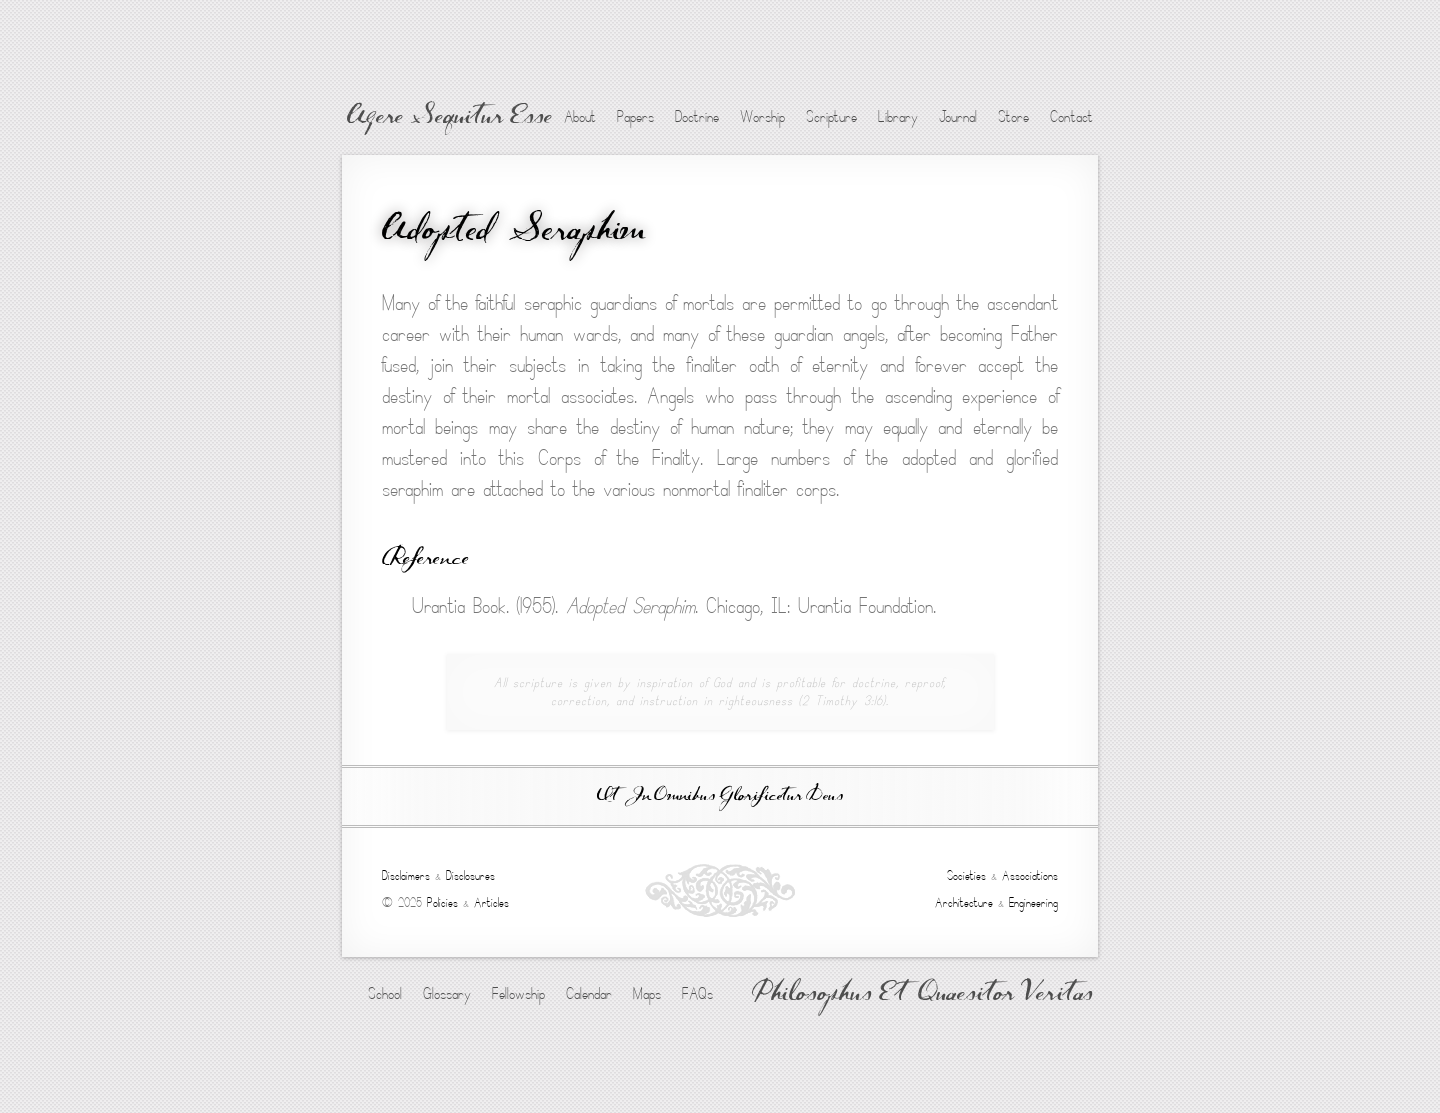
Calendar (589, 994)
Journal (958, 117)
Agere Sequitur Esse (449, 118)
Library (898, 117)
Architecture (964, 903)
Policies (442, 903)
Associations (1030, 876)
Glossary (447, 994)
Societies (966, 876)
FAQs (697, 994)
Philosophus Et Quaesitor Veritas (922, 995)
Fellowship (518, 994)
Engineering (1033, 903)
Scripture (831, 117)
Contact (1071, 117)
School (385, 994)
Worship (762, 117)
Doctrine (697, 117)
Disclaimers (406, 876)
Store (1013, 117)
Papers (635, 117)
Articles (491, 903)
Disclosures (470, 876)
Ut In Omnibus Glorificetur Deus (720, 796)
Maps (647, 994)
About (580, 117)
